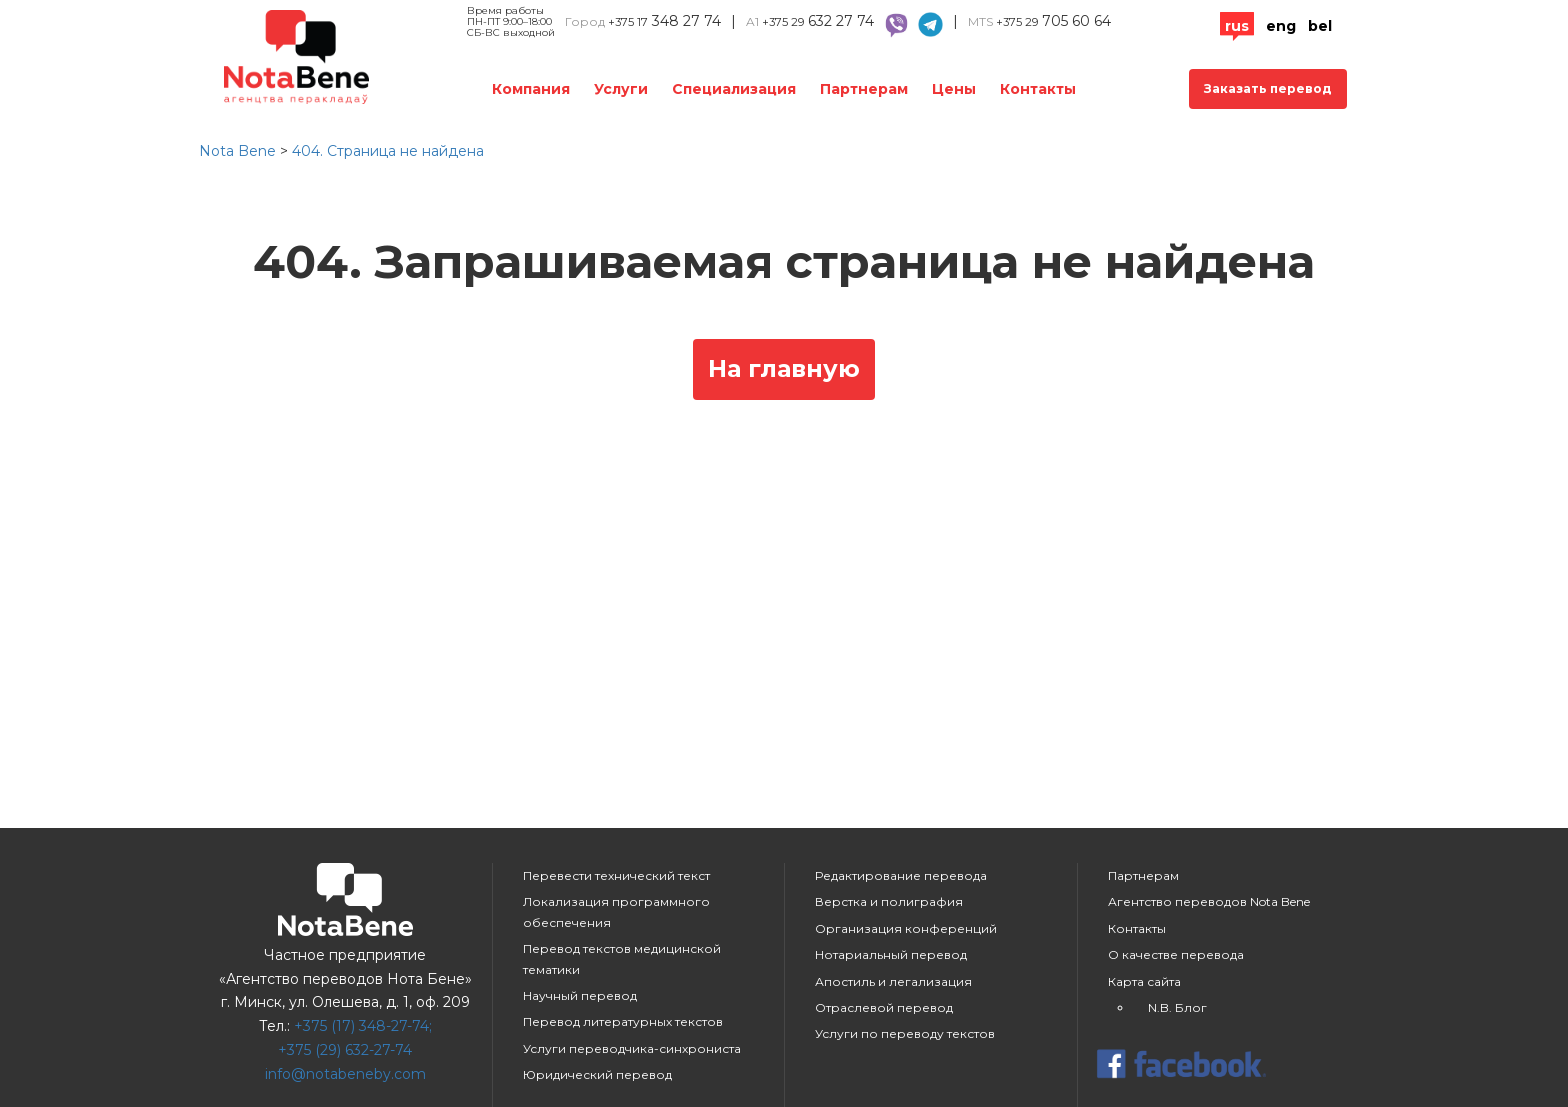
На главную (784, 368)
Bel (1320, 26)
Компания (531, 89)
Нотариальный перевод (891, 954)
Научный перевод (580, 995)
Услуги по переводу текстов (905, 1033)
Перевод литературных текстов (623, 1021)
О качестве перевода (1176, 954)
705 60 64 (1053, 21)
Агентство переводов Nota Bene (1209, 901)
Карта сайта (1144, 981)
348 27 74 (664, 21)
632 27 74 (818, 21)
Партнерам (864, 89)
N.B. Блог (1177, 1007)
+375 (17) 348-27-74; (363, 1026)
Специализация (734, 89)
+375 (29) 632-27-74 (345, 1050)
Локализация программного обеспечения (616, 911)
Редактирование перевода (901, 875)
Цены (954, 89)
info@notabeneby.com (345, 1074)
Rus (1237, 26)
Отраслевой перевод (884, 1007)
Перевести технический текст (616, 875)
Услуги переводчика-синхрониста (632, 1048)
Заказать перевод (1268, 88)
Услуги (621, 89)
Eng (1281, 26)
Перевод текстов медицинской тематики (622, 958)
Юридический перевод (597, 1074)
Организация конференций (906, 928)
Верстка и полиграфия (889, 901)
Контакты (1038, 89)
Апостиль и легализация (893, 981)
